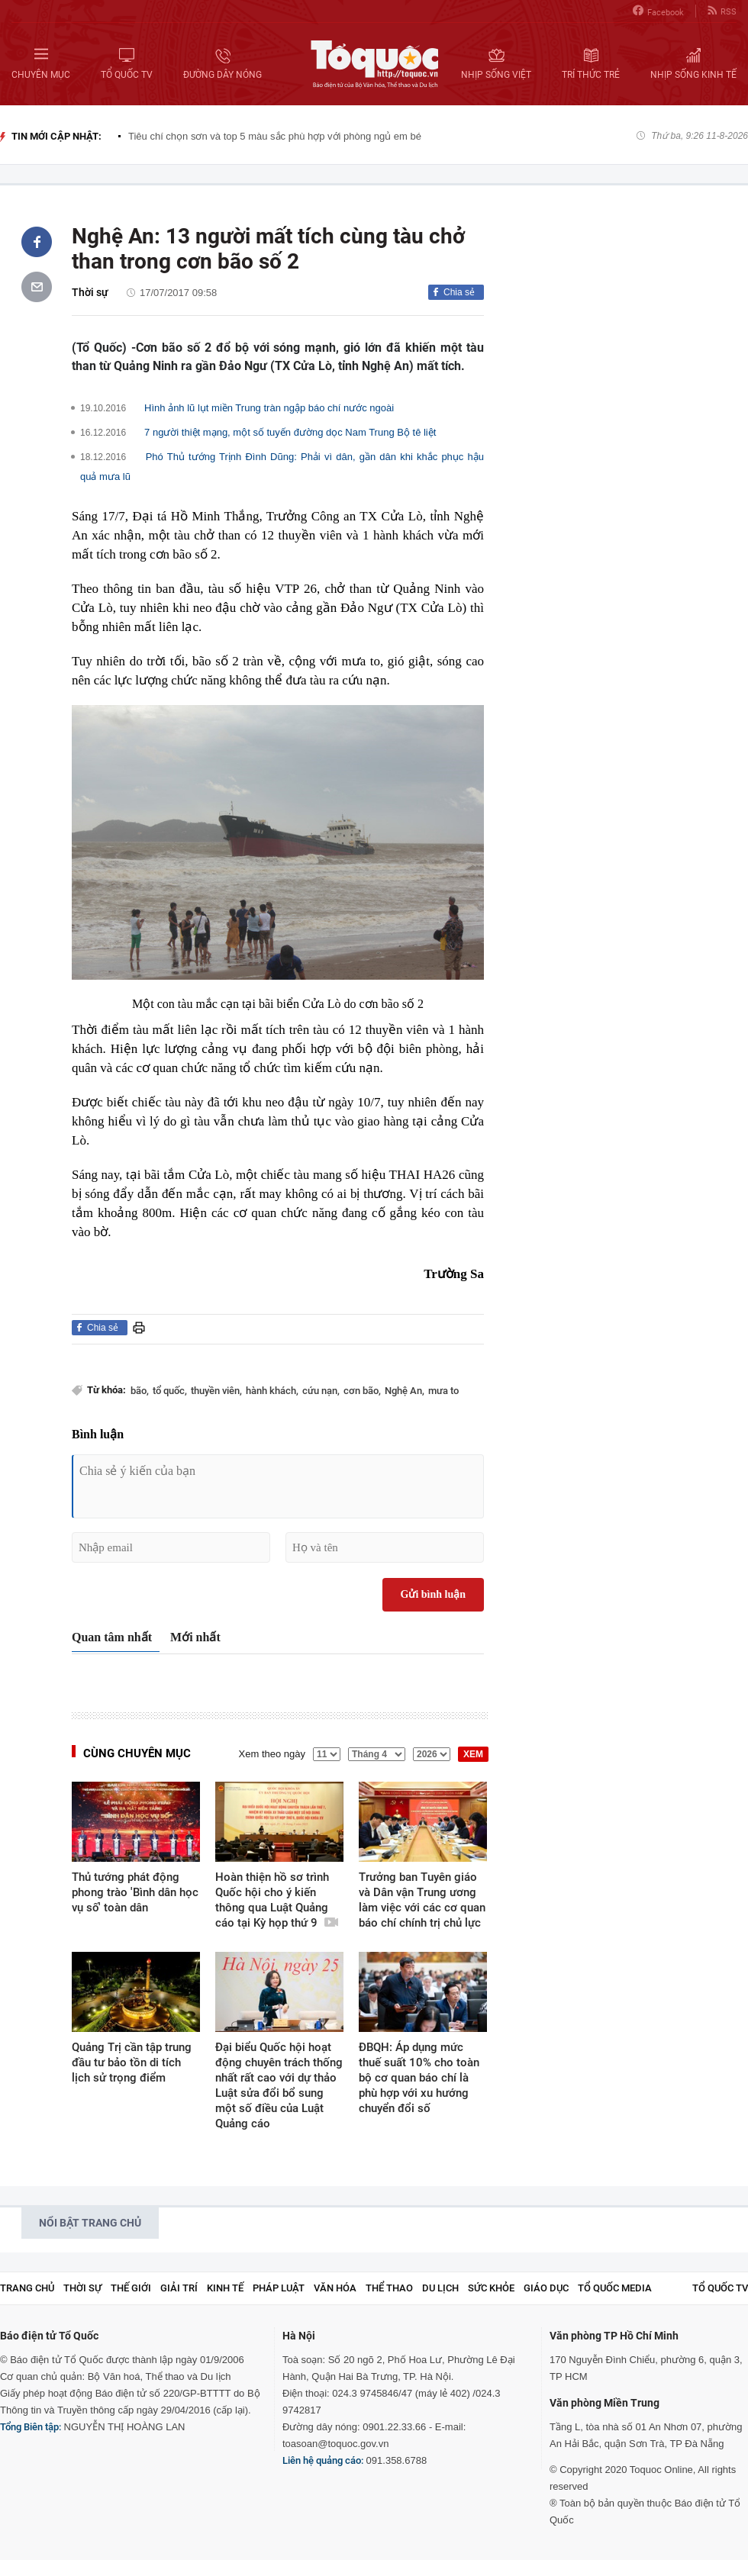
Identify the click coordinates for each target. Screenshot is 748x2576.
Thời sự (90, 292)
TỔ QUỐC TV (720, 2288)
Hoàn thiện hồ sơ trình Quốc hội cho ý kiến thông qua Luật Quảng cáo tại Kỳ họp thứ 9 (276, 1900)
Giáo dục (546, 2288)
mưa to (443, 1390)
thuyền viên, (216, 1390)
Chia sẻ (459, 292)
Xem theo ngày (272, 1754)
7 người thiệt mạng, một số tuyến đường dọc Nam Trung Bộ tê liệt (290, 432)
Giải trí (179, 2288)
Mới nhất (195, 1637)
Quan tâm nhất (112, 1637)
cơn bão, (362, 1390)
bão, (140, 1390)
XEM (473, 1754)
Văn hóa (335, 2288)
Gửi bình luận (433, 1594)
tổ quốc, (170, 1390)
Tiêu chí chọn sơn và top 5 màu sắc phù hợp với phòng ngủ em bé (274, 136)
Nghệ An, (404, 1390)
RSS (722, 11)
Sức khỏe (491, 2288)
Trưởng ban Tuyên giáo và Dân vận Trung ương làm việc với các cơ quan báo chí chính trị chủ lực (422, 1900)
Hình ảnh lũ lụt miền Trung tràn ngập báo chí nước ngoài (269, 408)
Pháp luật (279, 2288)
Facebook (658, 11)
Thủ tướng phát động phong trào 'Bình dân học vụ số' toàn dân (135, 1892)
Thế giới (131, 2288)
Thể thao (389, 2288)
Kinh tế (225, 2288)
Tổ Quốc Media (615, 2288)
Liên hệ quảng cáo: (322, 2460)
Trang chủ (27, 2288)
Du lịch (440, 2288)
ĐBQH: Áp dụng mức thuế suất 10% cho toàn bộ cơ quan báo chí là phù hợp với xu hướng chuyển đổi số (419, 2077)
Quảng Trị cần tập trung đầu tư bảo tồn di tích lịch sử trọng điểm (132, 2062)
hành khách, (272, 1390)
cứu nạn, (321, 1390)
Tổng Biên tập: (30, 2427)
